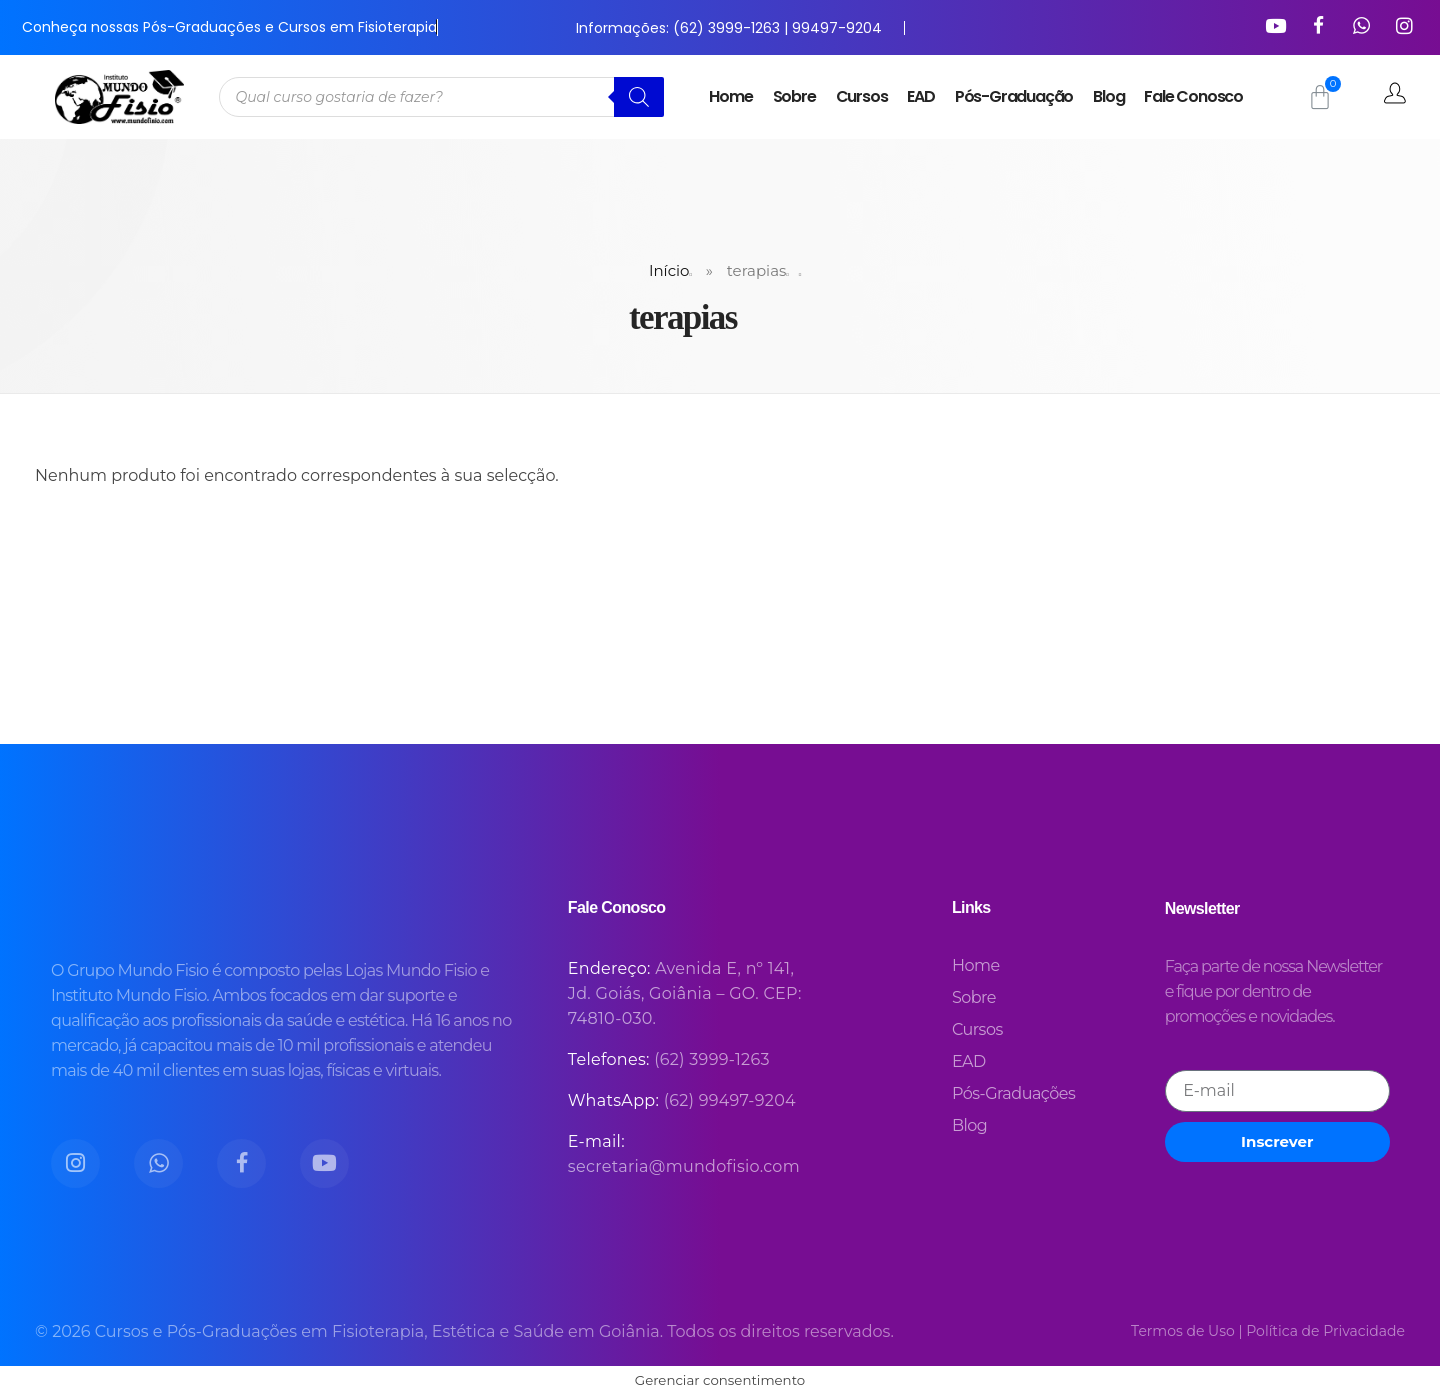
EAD (920, 96)
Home (730, 96)
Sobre (794, 96)
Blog (1108, 96)
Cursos (862, 96)
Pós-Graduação (1014, 96)
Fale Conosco (1193, 96)
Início (669, 270)
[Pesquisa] (639, 97)
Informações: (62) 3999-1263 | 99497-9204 (729, 28)
